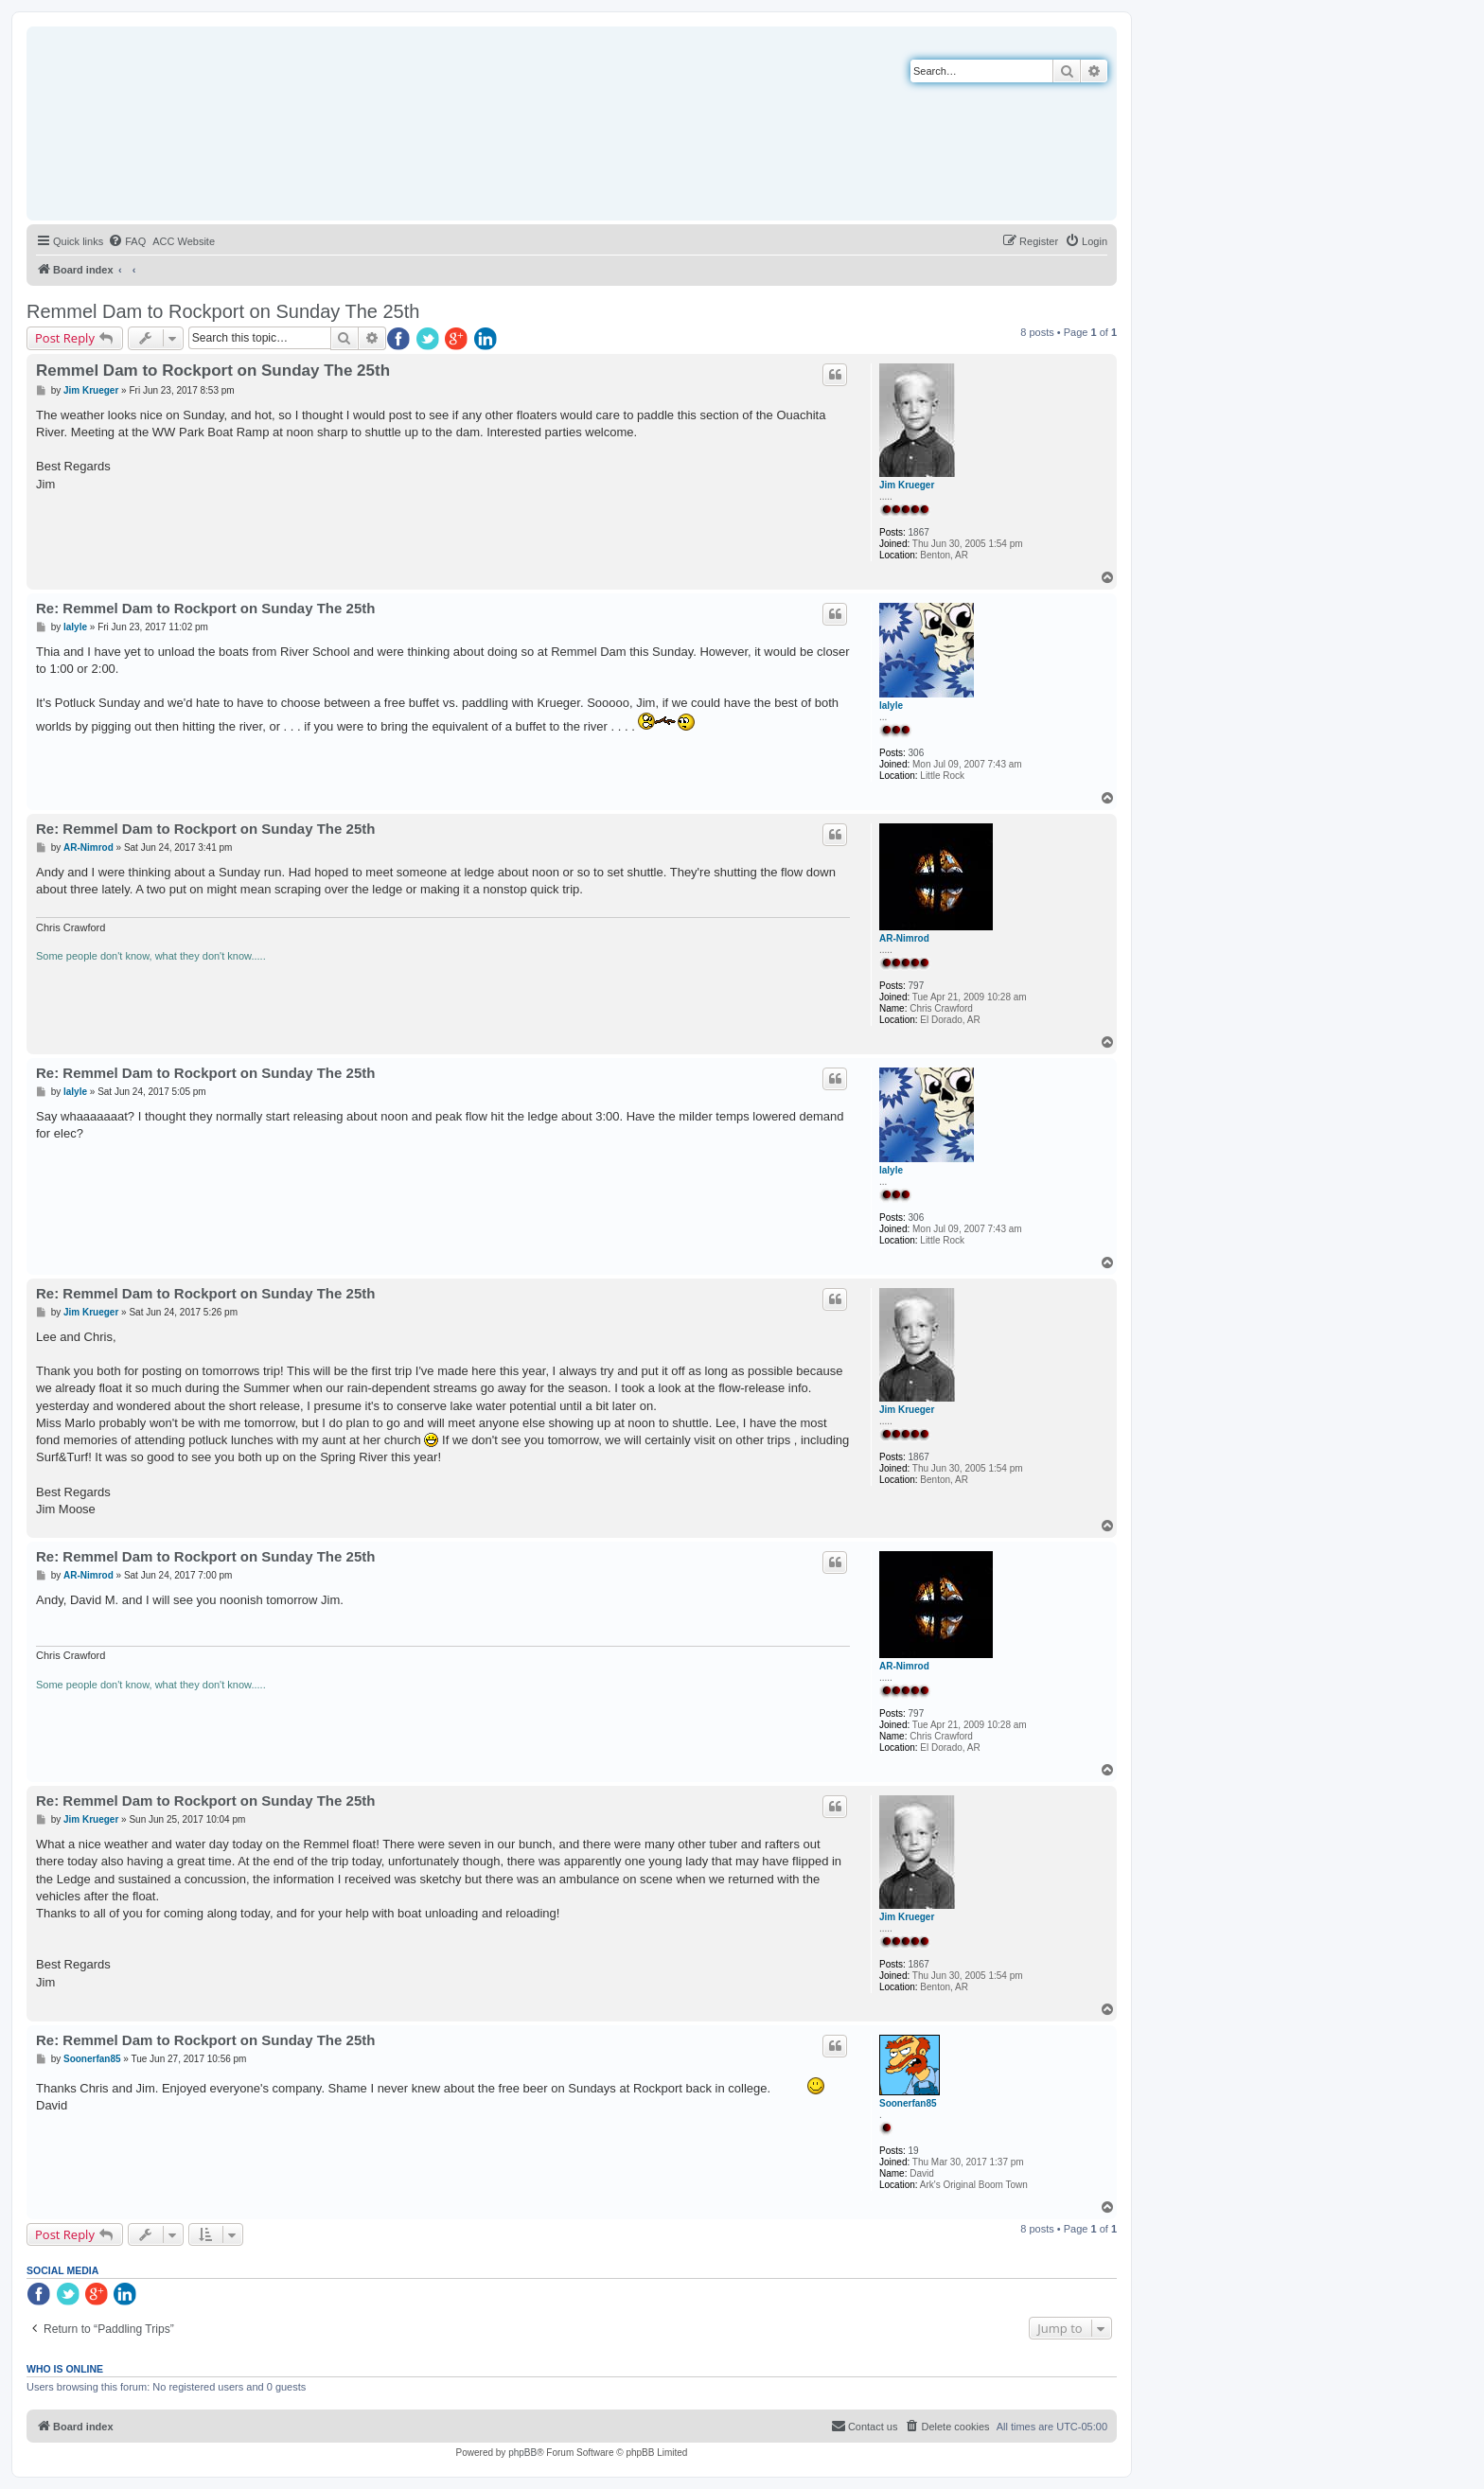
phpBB (522, 2452)
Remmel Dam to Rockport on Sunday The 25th (222, 311)
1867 (919, 532)
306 (917, 753)
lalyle (891, 705)
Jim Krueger (906, 485)
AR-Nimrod (904, 938)
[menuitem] (127, 241)
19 (914, 2150)
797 (917, 985)
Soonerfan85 (908, 2103)
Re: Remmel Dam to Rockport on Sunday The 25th (205, 608)
